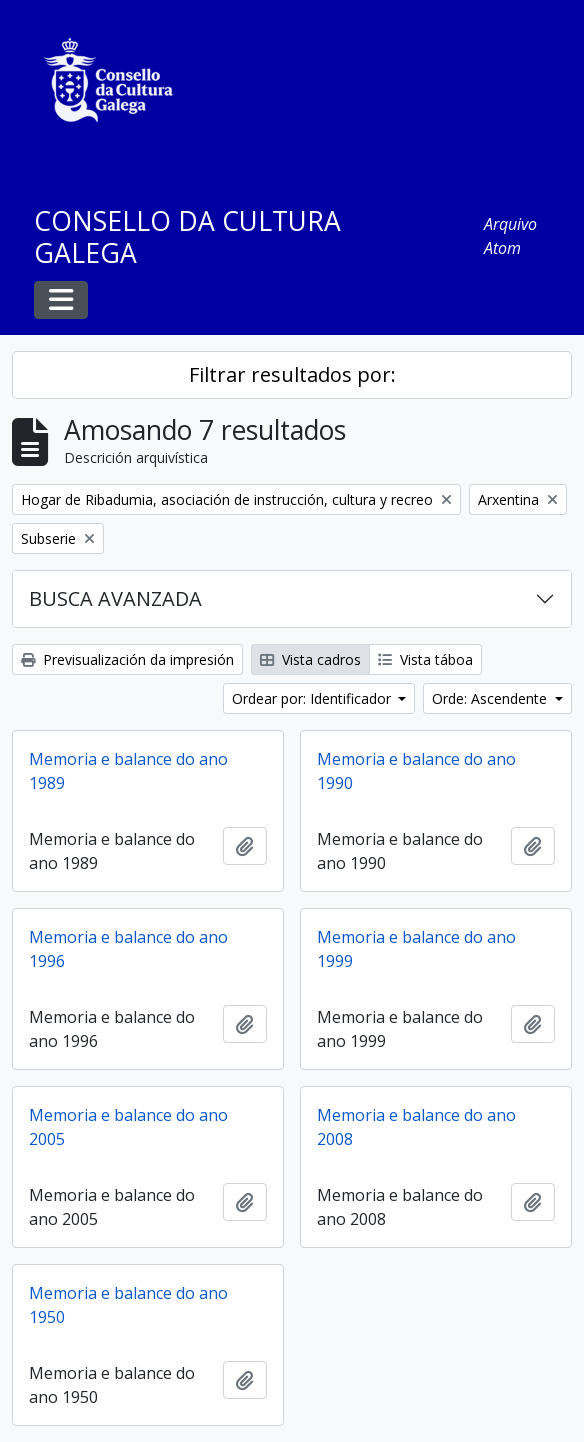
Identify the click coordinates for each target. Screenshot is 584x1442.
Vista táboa (425, 659)
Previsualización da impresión (127, 659)
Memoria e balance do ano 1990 (416, 771)
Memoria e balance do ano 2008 (416, 1127)
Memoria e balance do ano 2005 (128, 1127)
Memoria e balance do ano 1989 (128, 771)
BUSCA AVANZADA (115, 598)
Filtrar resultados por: (292, 374)
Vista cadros (310, 659)
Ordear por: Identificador (313, 698)
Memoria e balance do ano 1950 (128, 1305)
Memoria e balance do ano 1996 (128, 949)
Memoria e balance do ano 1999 (416, 949)
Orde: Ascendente (491, 698)
